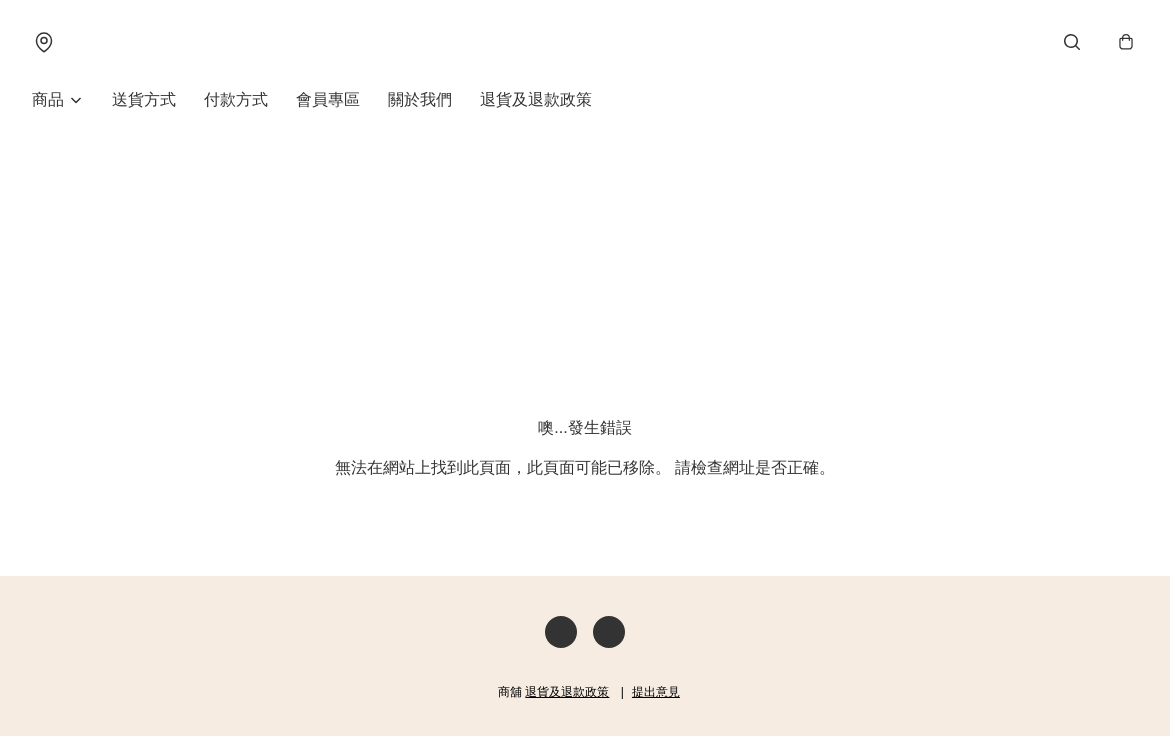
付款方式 (236, 99)
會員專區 (328, 99)
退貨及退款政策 (536, 99)
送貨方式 (144, 99)
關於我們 (420, 99)
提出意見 (656, 692)
